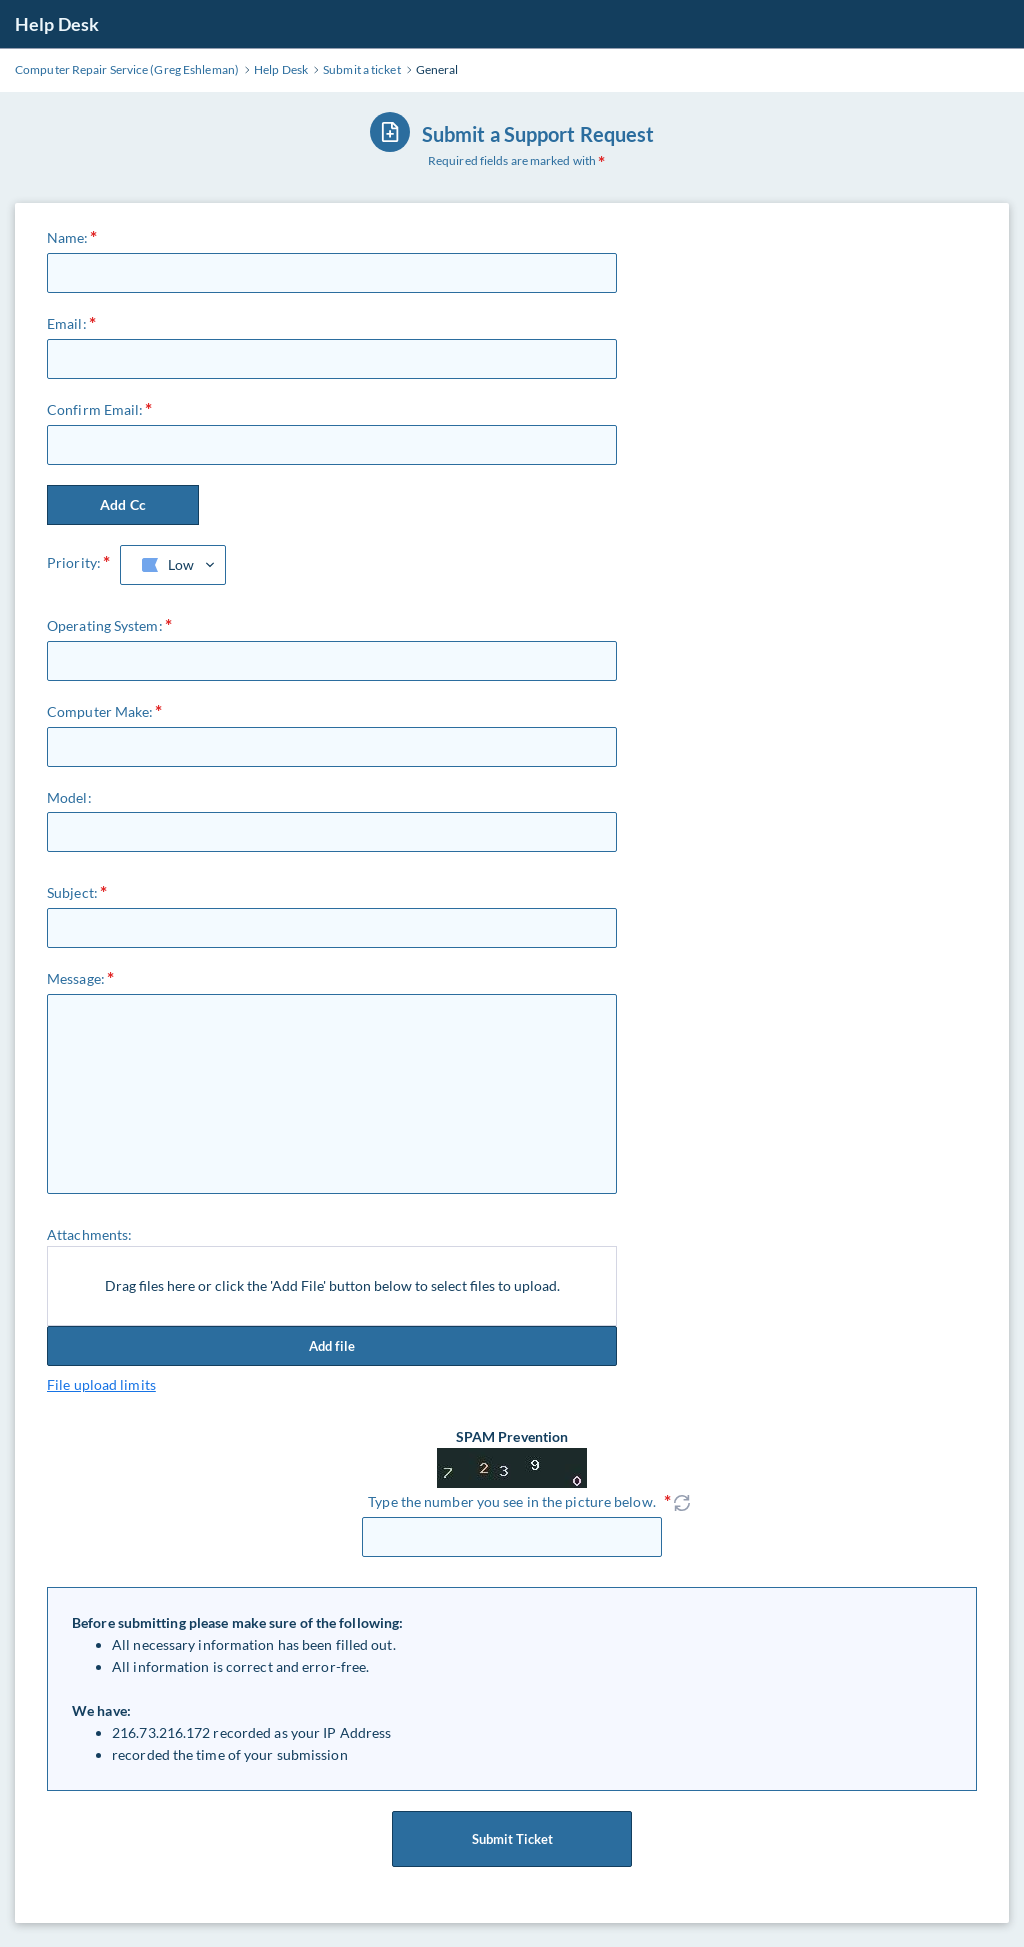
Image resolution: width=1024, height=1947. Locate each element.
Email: (67, 323)
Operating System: (105, 625)
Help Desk (57, 24)
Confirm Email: (95, 409)
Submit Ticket (512, 1839)
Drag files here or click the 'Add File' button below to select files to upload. (332, 1285)
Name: (68, 237)
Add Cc (123, 504)
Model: (69, 797)
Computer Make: (100, 711)
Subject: (72, 892)
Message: (76, 978)
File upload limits (101, 1384)
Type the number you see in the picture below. (512, 1501)
